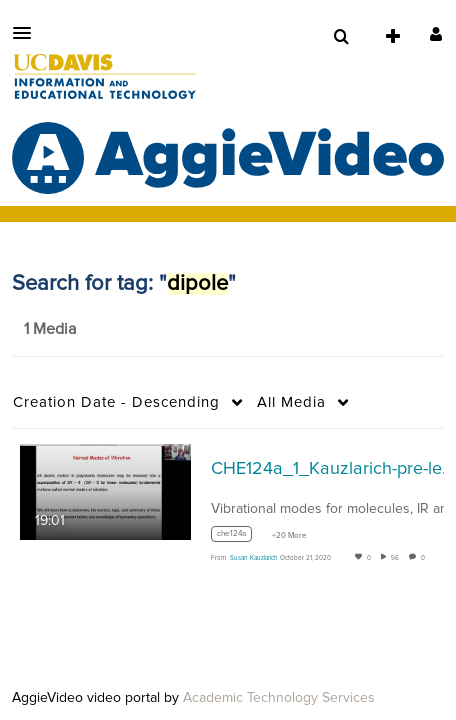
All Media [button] (291, 402)
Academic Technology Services (279, 698)
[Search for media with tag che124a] (239, 538)
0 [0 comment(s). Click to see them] (425, 558)
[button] (28, 33)
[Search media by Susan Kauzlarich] (254, 558)
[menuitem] (341, 37)
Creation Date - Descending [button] (116, 402)
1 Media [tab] (50, 329)
